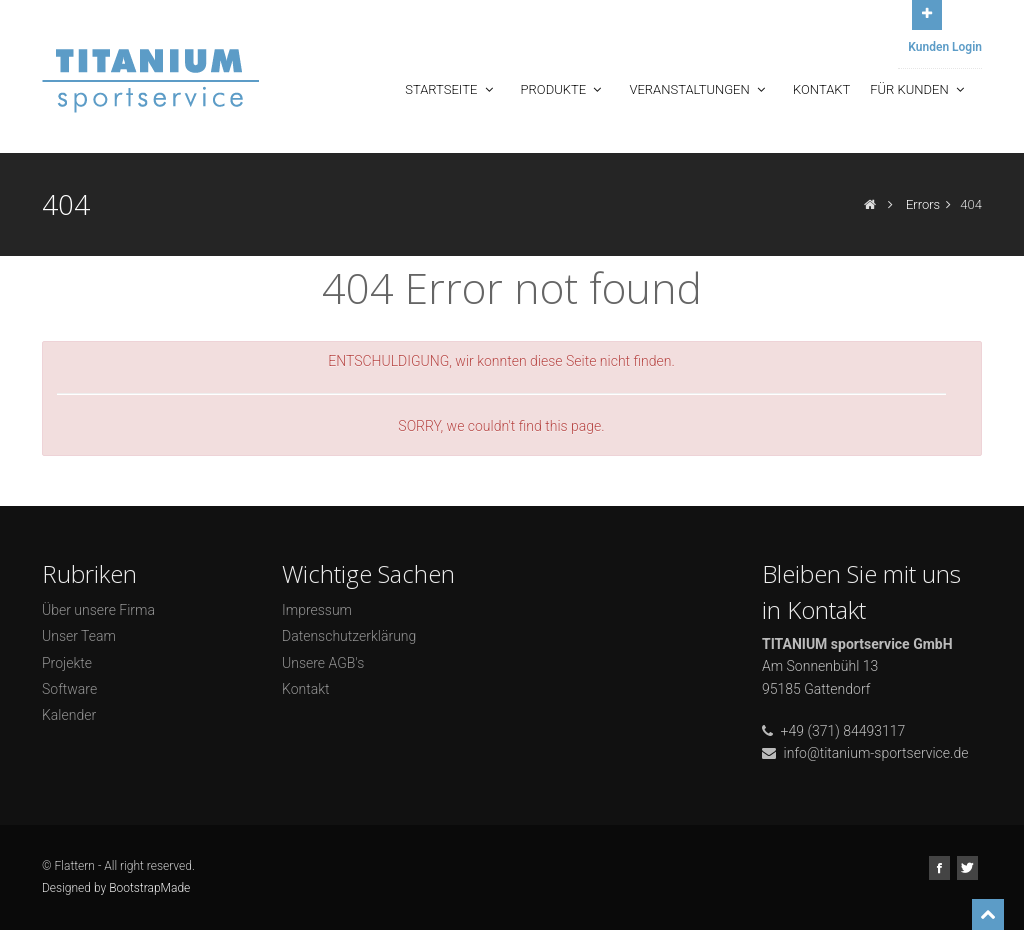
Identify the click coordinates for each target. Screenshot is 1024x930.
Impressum (317, 610)
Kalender (69, 715)
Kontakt (821, 89)
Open (927, 12)
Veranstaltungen (699, 89)
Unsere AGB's (323, 663)
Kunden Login (945, 47)
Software (69, 689)
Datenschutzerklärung (349, 636)
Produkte (563, 89)
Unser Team (79, 636)
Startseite (450, 89)
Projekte (67, 663)
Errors (923, 204)
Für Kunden (919, 89)
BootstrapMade (149, 888)
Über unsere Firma (98, 610)
